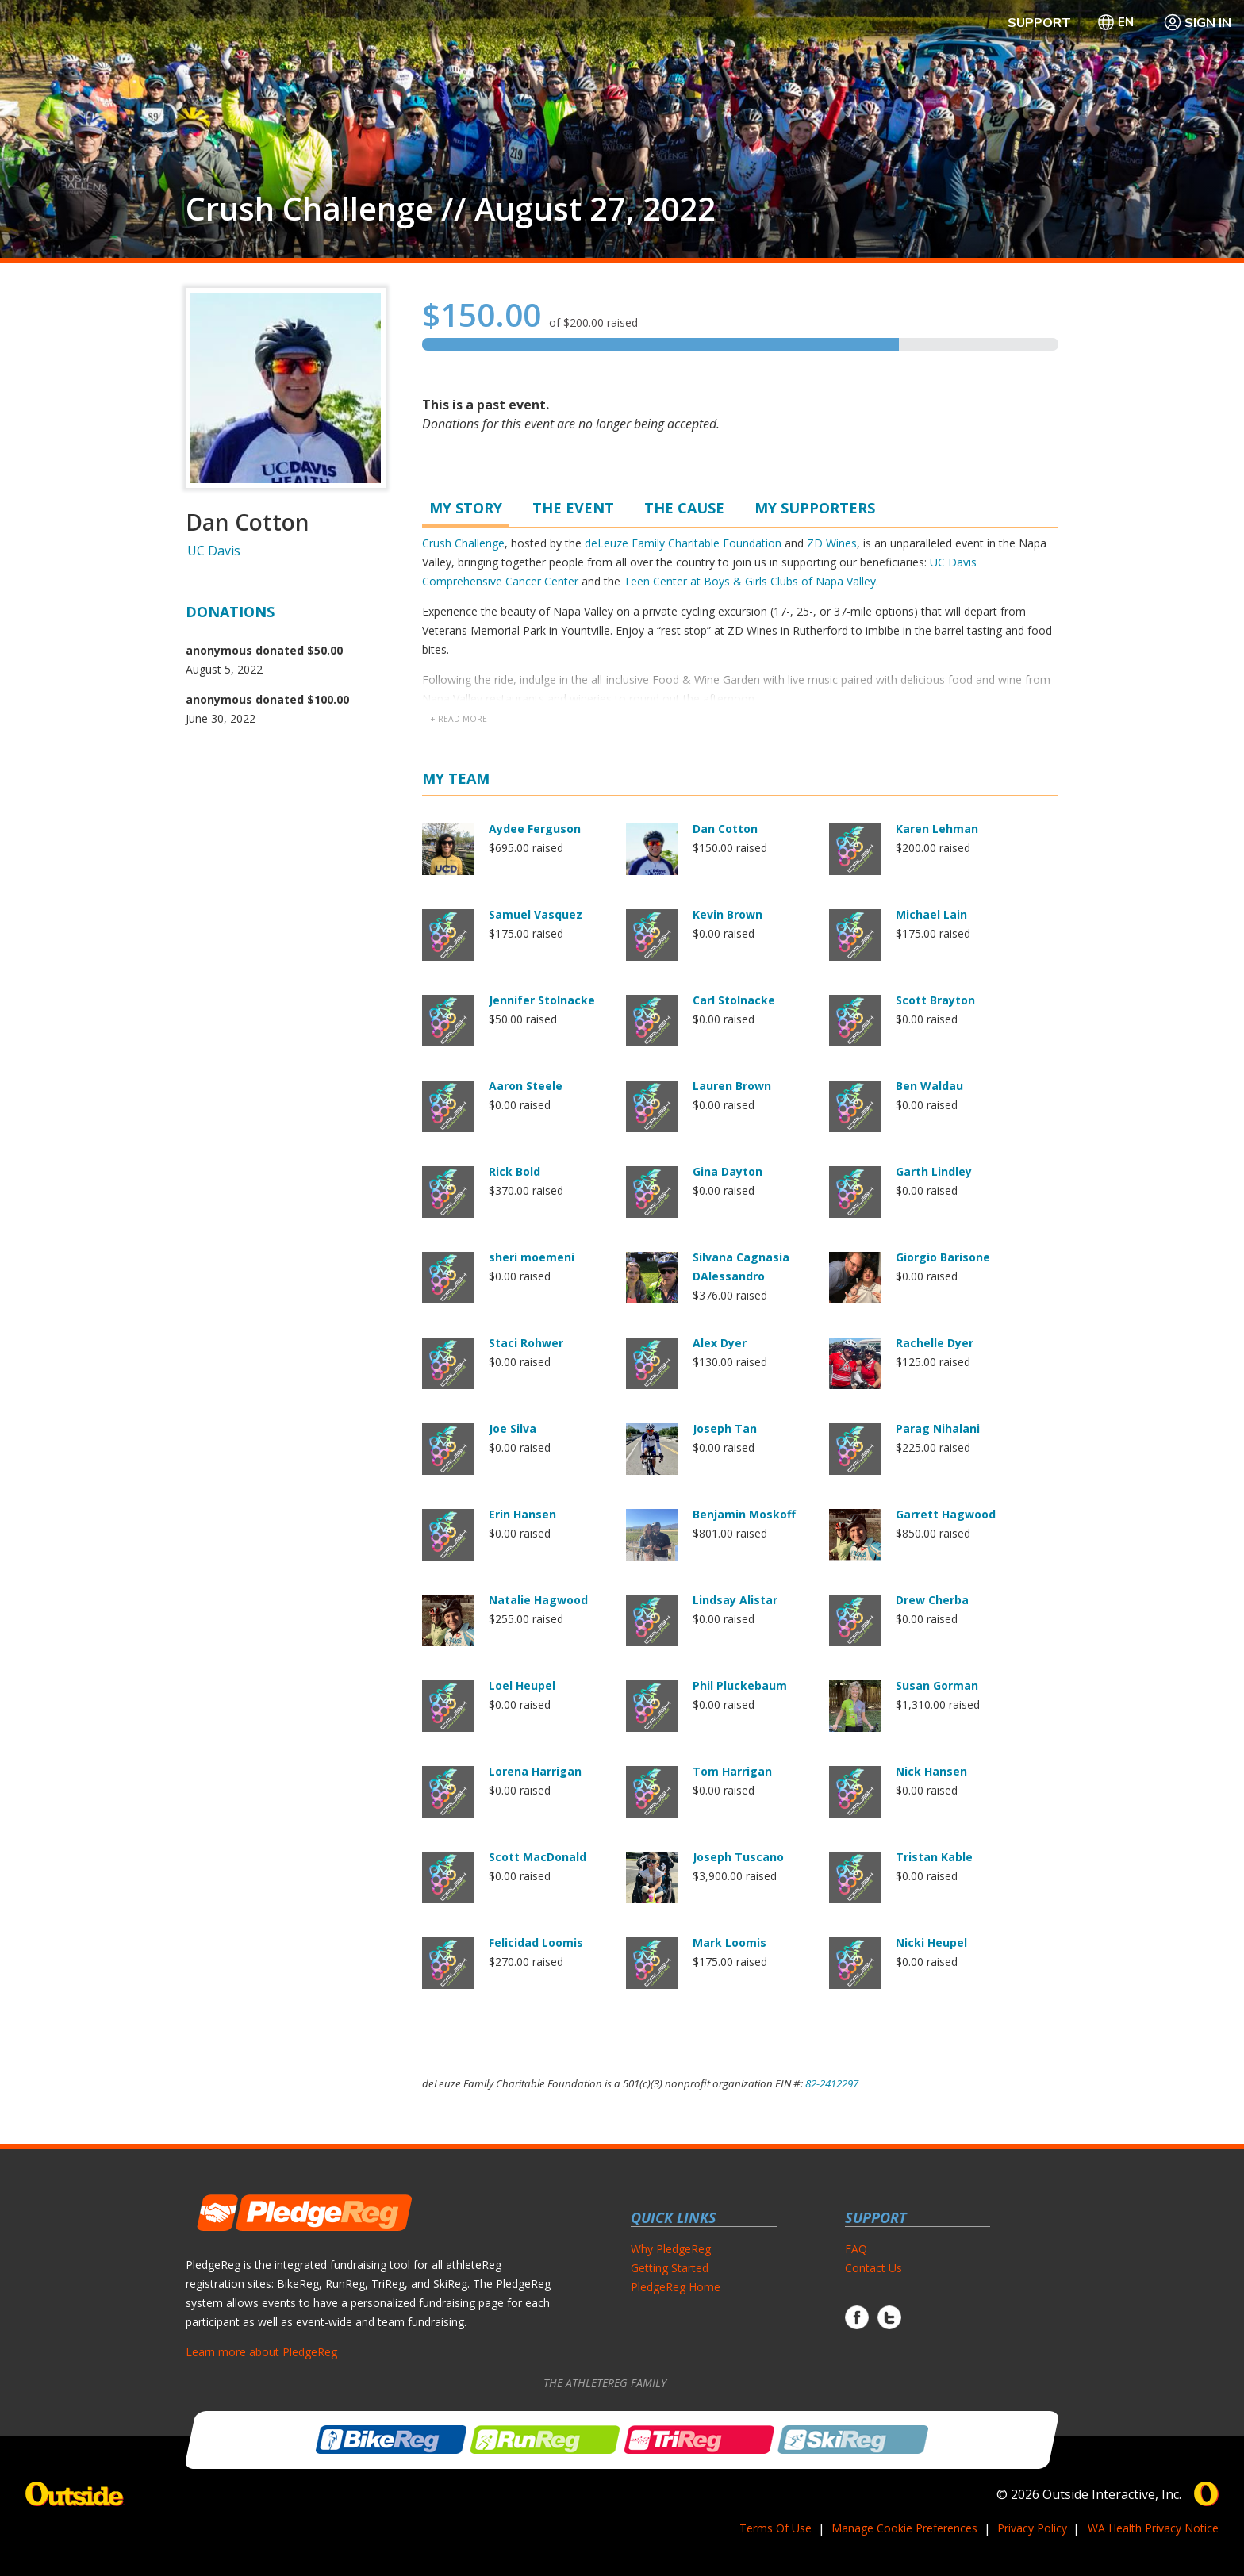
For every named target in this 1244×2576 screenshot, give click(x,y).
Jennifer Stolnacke (542, 1000)
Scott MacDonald (537, 1856)
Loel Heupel (522, 1685)
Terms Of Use (775, 2528)
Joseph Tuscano (738, 1856)
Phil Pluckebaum (740, 1685)
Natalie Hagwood (538, 1599)
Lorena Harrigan (535, 1771)
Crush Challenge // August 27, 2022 (451, 208)
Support (1039, 22)
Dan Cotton (725, 828)
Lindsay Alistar (735, 1599)
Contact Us (873, 2267)
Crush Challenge (463, 543)
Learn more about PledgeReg (261, 2351)
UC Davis (213, 550)
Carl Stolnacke (734, 1000)
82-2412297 (831, 2083)
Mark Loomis (729, 1942)
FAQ (856, 2248)
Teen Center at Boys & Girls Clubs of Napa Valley (750, 581)
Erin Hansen (522, 1514)
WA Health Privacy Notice (1153, 2528)
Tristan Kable (934, 1856)
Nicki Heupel (931, 1942)
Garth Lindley (934, 1171)
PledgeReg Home (675, 2286)
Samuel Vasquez (535, 914)
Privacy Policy (1032, 2528)
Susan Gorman (937, 1685)
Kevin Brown (727, 914)
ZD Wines (832, 543)
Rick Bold (514, 1171)
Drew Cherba (932, 1599)
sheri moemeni (531, 1257)
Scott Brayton (935, 1000)
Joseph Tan (725, 1428)
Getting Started (669, 2267)
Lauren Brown (732, 1085)
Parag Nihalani (938, 1428)
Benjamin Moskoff (744, 1514)
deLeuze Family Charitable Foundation (683, 543)
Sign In (1197, 22)
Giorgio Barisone (943, 1257)
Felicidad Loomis (536, 1942)
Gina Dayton (727, 1171)
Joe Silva (512, 1428)
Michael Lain (931, 914)
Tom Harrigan (732, 1771)
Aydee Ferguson (535, 828)
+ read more (458, 718)
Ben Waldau (929, 1085)
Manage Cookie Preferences (904, 2528)
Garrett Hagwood (946, 1514)
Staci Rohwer (526, 1342)
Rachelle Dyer (934, 1342)
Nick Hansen (931, 1771)
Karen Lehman (937, 828)
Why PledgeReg (671, 2248)
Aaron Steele (525, 1085)
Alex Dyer (720, 1342)
